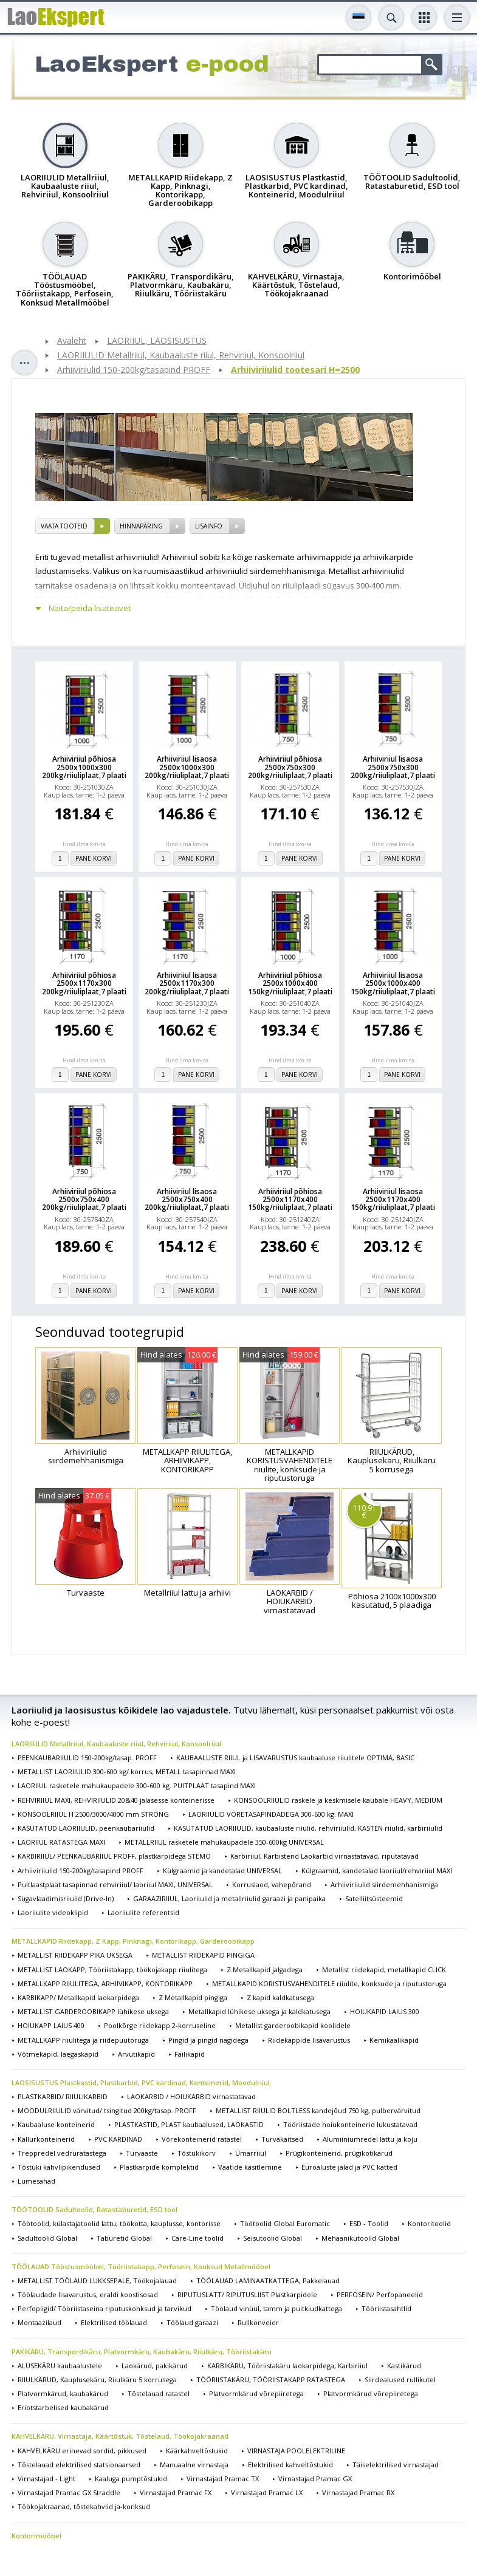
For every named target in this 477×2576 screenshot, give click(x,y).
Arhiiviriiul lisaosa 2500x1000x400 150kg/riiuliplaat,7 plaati (393, 983)
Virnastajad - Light (46, 2478)
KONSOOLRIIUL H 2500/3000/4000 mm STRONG (93, 1814)
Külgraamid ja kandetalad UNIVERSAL (222, 1870)
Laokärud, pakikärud (155, 2365)
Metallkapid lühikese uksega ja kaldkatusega (259, 2011)
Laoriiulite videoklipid (53, 1912)
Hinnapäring (141, 526)
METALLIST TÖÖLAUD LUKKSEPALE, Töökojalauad (97, 2280)
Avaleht (71, 341)
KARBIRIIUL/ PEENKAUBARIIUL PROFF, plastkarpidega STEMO (114, 1855)
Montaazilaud (39, 2322)
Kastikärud (404, 2365)
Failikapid (189, 2053)
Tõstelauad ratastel (159, 2393)
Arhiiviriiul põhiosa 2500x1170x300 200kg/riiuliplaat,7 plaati (84, 983)
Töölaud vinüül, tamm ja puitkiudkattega (276, 2308)
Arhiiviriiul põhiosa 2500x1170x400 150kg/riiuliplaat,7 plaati (290, 1199)
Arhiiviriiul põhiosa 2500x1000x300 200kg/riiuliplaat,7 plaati (84, 767)
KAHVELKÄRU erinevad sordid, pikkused (82, 2450)
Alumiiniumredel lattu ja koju (370, 2139)
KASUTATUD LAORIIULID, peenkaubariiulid (86, 1828)
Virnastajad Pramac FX (175, 2492)
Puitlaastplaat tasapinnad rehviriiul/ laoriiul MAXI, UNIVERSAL (115, 1884)
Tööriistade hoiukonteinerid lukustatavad (350, 2124)
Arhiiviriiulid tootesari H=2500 (295, 370)
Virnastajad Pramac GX (315, 2478)
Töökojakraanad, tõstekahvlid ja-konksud (84, 2506)
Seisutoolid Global (272, 2238)
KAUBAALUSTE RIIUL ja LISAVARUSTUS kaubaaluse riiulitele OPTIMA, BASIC (295, 1757)
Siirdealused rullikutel (400, 2379)
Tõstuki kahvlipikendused (59, 2166)
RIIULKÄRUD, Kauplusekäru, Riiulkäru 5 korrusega (97, 2379)
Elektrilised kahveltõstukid (290, 2464)
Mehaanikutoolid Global (360, 2238)
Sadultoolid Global (47, 2238)
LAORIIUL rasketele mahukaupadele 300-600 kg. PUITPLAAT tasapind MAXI (137, 1785)
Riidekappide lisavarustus (309, 2040)
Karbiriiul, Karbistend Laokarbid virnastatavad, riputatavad (324, 1855)
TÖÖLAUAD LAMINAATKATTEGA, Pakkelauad (268, 2280)
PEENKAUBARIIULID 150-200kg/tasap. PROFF (87, 1757)
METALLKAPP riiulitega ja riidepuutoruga (83, 2040)
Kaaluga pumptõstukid (131, 2478)
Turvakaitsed (282, 2139)
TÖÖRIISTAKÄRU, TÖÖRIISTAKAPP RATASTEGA (270, 2379)
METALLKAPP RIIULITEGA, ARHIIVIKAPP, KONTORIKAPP (105, 1983)
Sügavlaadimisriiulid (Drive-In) (66, 1898)
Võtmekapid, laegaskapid (58, 2053)
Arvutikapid (136, 2053)
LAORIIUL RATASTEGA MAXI (61, 1842)
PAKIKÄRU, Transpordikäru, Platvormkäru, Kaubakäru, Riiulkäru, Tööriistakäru (142, 2351)
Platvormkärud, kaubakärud (63, 2393)
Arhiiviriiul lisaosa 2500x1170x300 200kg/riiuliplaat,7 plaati (187, 983)
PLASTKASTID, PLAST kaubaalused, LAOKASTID (189, 2124)
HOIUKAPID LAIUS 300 (384, 2011)
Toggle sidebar (24, 362)
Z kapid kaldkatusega (280, 1997)
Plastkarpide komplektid (159, 2166)
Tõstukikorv (196, 2152)
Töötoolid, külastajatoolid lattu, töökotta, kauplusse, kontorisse (119, 2223)
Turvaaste (142, 2152)
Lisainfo (208, 526)
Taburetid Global (124, 2238)
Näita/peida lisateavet (90, 608)
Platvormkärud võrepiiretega (256, 2393)
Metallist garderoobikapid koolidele (293, 2025)
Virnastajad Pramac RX (358, 2492)
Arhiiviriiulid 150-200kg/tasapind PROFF (133, 370)
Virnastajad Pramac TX (223, 2478)
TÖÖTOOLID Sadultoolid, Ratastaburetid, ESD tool (94, 2209)
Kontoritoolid (429, 2223)
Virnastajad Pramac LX (267, 2492)
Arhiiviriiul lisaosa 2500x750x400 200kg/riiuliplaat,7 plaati (187, 1199)
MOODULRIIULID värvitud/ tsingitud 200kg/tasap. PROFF (107, 2110)
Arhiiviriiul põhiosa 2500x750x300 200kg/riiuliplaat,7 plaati (290, 767)
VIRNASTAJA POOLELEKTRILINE (296, 2450)
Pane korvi (93, 858)
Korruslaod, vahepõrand (271, 1884)
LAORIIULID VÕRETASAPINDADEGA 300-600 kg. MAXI (271, 1814)
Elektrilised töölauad (114, 2322)
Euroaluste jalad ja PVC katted (349, 2166)
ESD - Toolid (368, 2223)
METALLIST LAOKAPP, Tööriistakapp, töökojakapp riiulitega (112, 1969)
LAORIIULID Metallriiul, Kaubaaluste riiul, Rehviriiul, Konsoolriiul (180, 355)
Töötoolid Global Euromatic (285, 2223)
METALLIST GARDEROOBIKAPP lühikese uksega (93, 2011)
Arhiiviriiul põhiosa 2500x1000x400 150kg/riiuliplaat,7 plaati (290, 983)
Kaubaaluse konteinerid (56, 2124)
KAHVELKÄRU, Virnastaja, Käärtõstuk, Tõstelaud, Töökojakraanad (120, 2436)
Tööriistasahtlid (386, 2308)
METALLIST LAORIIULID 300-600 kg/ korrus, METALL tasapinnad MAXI (127, 1771)
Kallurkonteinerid (46, 2139)
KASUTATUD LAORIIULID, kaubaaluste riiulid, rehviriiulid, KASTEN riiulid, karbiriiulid (308, 1828)
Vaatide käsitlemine (250, 2166)
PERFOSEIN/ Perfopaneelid (380, 2294)
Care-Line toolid (197, 2238)
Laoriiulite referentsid (143, 1912)
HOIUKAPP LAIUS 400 (51, 2025)
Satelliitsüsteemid (374, 1898)
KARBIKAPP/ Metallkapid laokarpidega (78, 1997)
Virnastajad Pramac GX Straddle (69, 2492)
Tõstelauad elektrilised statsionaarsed (79, 2464)
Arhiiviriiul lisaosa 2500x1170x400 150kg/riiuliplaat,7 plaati (393, 1199)
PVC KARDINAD (118, 2139)
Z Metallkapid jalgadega (265, 1969)
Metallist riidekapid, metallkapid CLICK (384, 1969)
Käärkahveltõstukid (197, 2450)
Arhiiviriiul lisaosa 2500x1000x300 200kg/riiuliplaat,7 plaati (187, 767)
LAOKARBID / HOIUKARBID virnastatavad (191, 2096)
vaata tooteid (64, 526)
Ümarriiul (250, 2152)
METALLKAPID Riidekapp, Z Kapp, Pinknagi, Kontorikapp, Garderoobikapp (133, 1941)
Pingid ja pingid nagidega (208, 2040)
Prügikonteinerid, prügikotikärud (339, 2152)
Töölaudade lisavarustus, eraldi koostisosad (88, 2294)
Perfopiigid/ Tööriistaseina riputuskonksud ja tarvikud (104, 2308)
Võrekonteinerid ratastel (202, 2139)
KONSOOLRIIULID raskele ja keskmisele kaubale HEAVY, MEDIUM (338, 1800)
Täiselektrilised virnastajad (395, 2464)
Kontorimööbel (36, 2535)
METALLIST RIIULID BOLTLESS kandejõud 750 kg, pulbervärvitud (318, 2110)
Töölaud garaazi (192, 2322)
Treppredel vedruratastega (62, 2152)
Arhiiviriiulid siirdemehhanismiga (384, 1884)
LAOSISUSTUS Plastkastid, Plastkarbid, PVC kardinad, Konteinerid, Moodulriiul (141, 2082)
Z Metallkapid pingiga (193, 1997)
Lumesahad (36, 2180)
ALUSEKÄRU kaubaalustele (60, 2365)
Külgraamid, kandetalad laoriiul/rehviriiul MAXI (376, 1870)
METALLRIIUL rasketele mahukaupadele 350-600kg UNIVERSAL (224, 1842)
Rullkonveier (258, 2322)
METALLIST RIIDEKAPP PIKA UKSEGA (75, 1954)
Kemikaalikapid (394, 2040)
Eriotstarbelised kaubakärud (63, 2407)
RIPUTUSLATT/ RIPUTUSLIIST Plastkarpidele (247, 2294)
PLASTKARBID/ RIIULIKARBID (63, 2096)
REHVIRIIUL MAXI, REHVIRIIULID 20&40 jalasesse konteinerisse (116, 1800)
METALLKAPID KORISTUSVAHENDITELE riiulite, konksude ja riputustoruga (329, 1983)
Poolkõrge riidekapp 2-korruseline (160, 2025)
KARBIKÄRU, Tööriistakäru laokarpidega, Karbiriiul (287, 2365)
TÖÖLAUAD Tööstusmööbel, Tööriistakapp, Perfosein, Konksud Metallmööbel (141, 2266)
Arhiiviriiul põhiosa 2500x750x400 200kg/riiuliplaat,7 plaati (84, 1199)
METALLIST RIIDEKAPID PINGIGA (203, 1954)
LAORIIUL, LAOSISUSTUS (157, 341)
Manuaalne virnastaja (194, 2464)
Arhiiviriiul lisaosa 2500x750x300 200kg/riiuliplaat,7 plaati (393, 767)
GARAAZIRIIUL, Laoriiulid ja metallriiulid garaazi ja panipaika (229, 1898)
